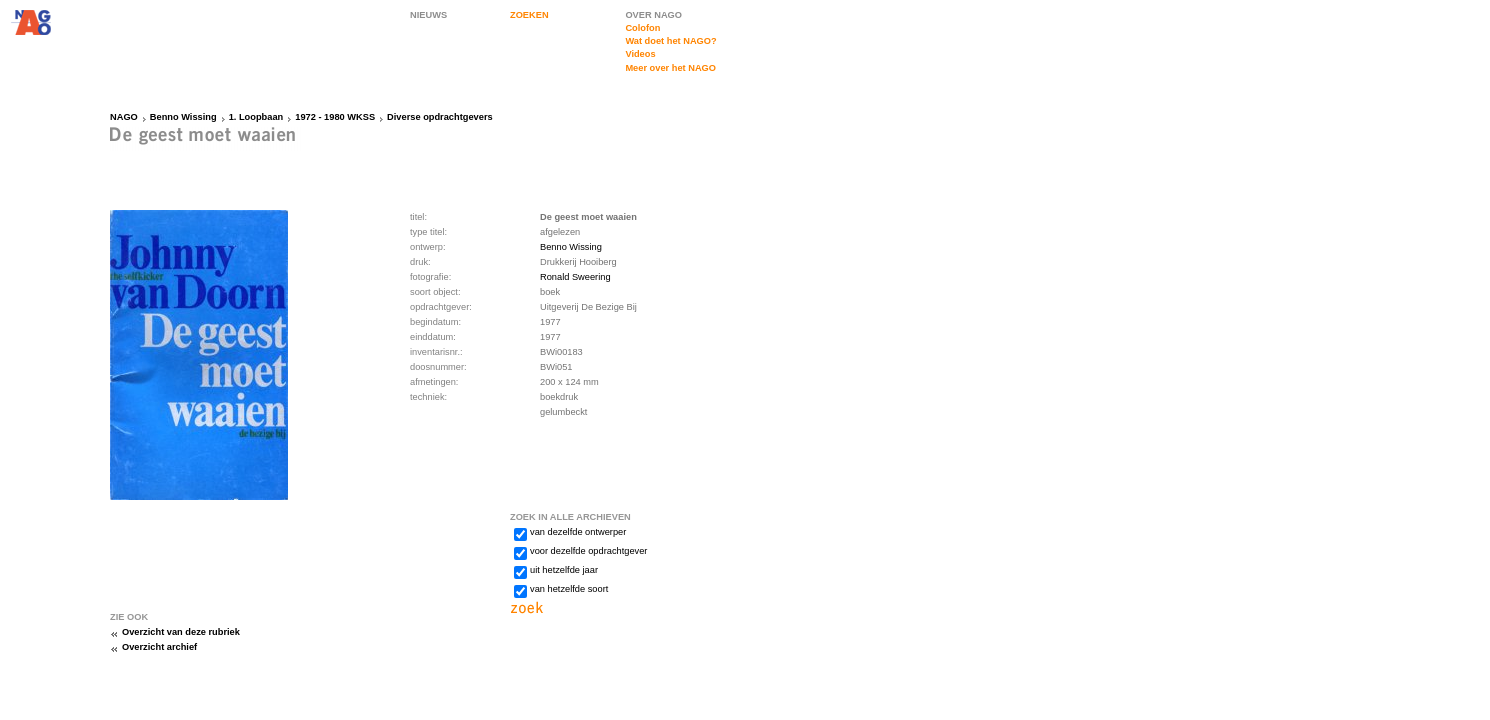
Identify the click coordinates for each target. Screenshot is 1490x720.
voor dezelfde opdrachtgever (588, 551)
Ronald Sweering (575, 277)
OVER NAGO (653, 15)
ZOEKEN (529, 15)
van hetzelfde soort (569, 589)
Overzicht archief (159, 647)
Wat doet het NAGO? (670, 41)
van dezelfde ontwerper (578, 532)
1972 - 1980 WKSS (335, 117)
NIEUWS (428, 15)
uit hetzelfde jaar (564, 570)
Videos (640, 54)
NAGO (124, 117)
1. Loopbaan (256, 117)
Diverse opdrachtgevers (440, 117)
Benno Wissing (183, 117)
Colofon (642, 28)
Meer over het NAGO (670, 68)
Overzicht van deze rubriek (181, 632)
